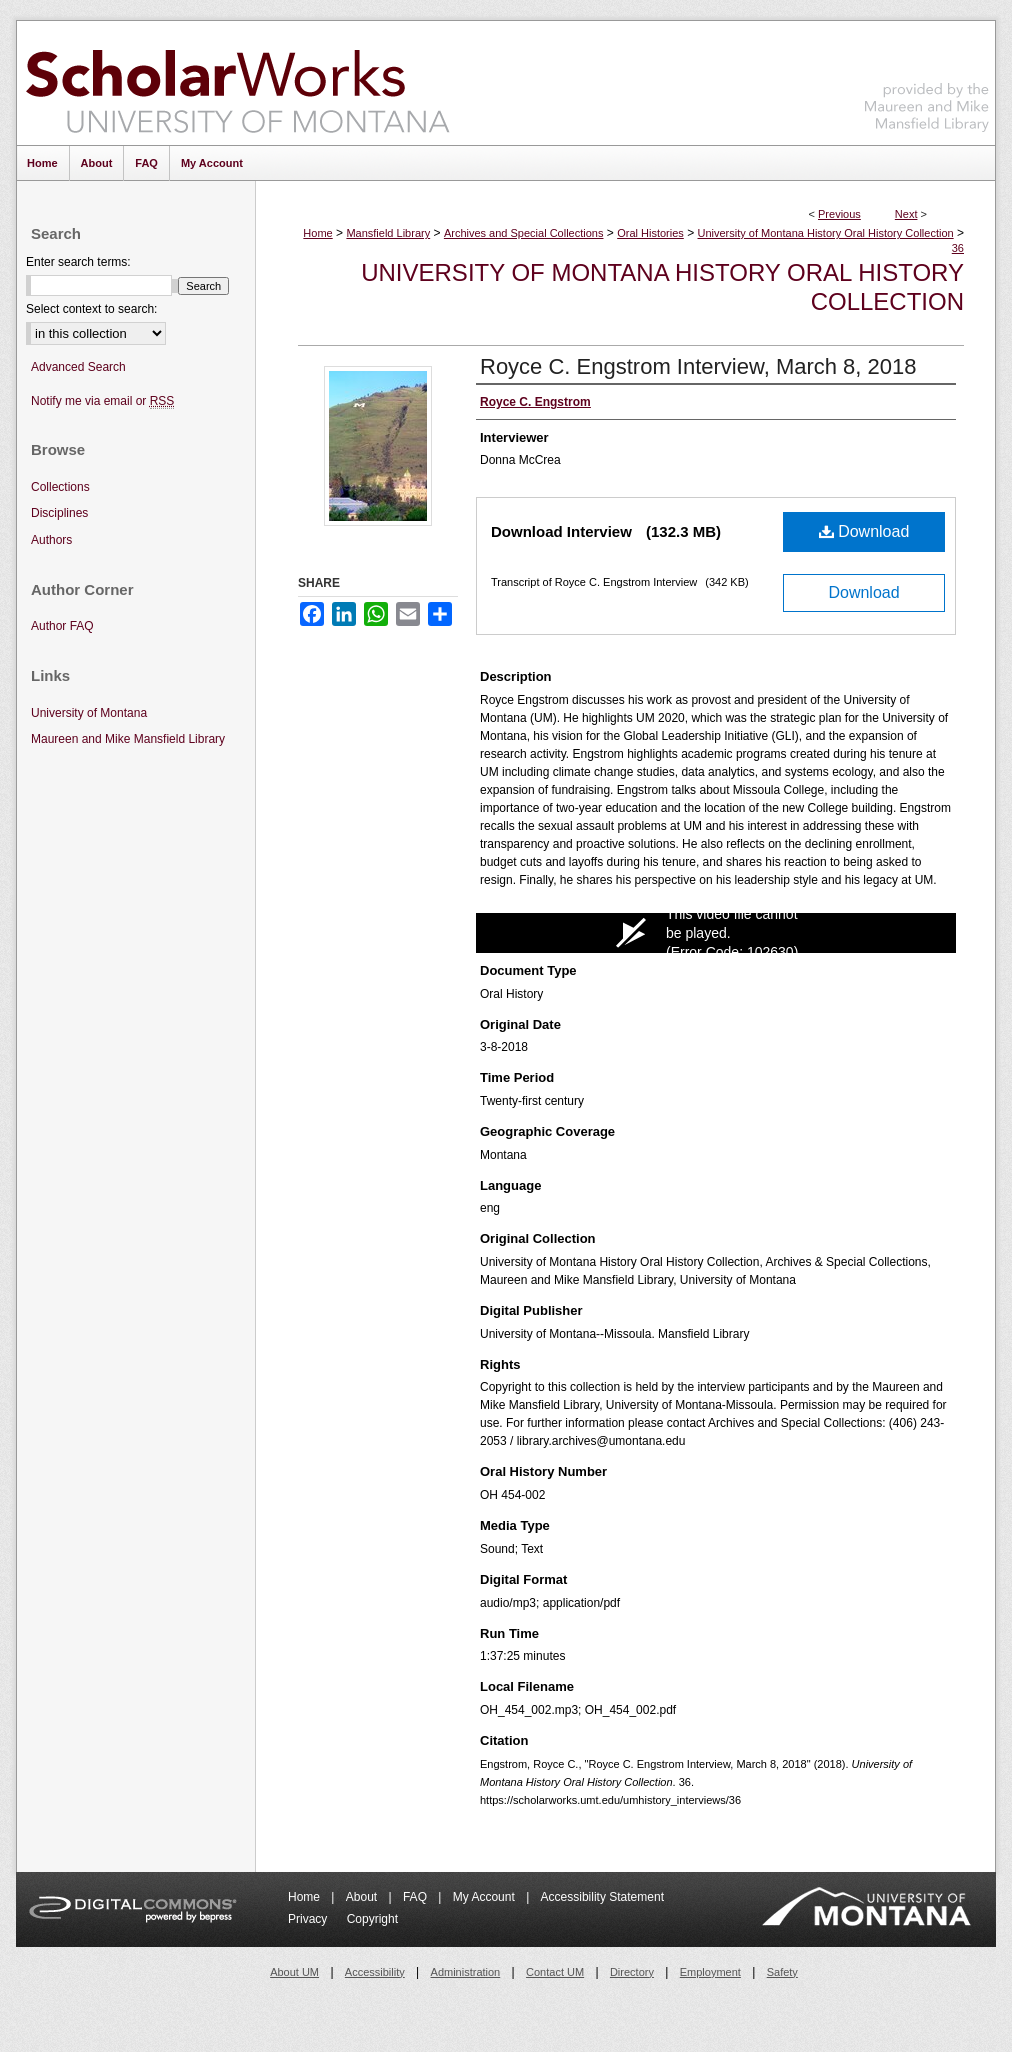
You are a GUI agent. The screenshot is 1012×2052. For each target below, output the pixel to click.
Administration (466, 1972)
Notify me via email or (102, 401)
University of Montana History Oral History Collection (826, 233)
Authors (51, 540)
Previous (839, 214)
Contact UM (555, 1972)
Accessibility (375, 1972)
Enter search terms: (78, 262)
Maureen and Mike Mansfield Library (927, 79)
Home (317, 233)
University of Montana (89, 713)
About (363, 1897)
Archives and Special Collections (524, 233)
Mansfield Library (388, 233)
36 (958, 248)
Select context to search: (91, 309)
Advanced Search (78, 367)
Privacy (309, 1919)
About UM (294, 1972)
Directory (632, 1972)
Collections (60, 487)
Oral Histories (650, 233)
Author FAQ (62, 626)
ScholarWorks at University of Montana (237, 83)
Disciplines (59, 513)
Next (906, 214)
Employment (710, 1972)
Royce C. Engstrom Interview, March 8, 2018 (698, 366)
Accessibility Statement (602, 1897)
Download (864, 531)
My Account (485, 1897)
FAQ (416, 1897)
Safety (782, 1972)
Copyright (372, 1919)
